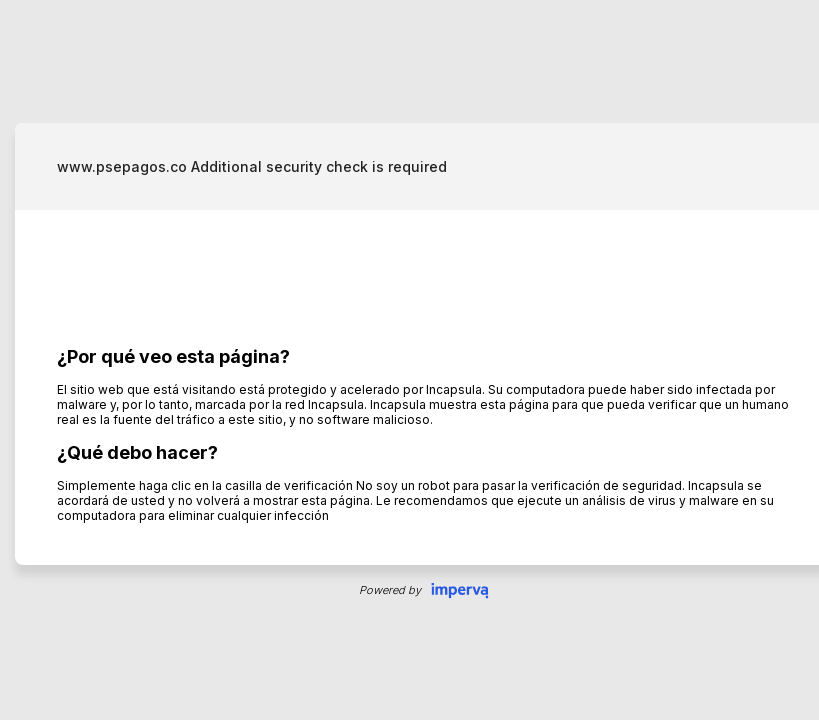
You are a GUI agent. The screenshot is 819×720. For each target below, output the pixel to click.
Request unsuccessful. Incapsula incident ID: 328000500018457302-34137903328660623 (409, 360)
